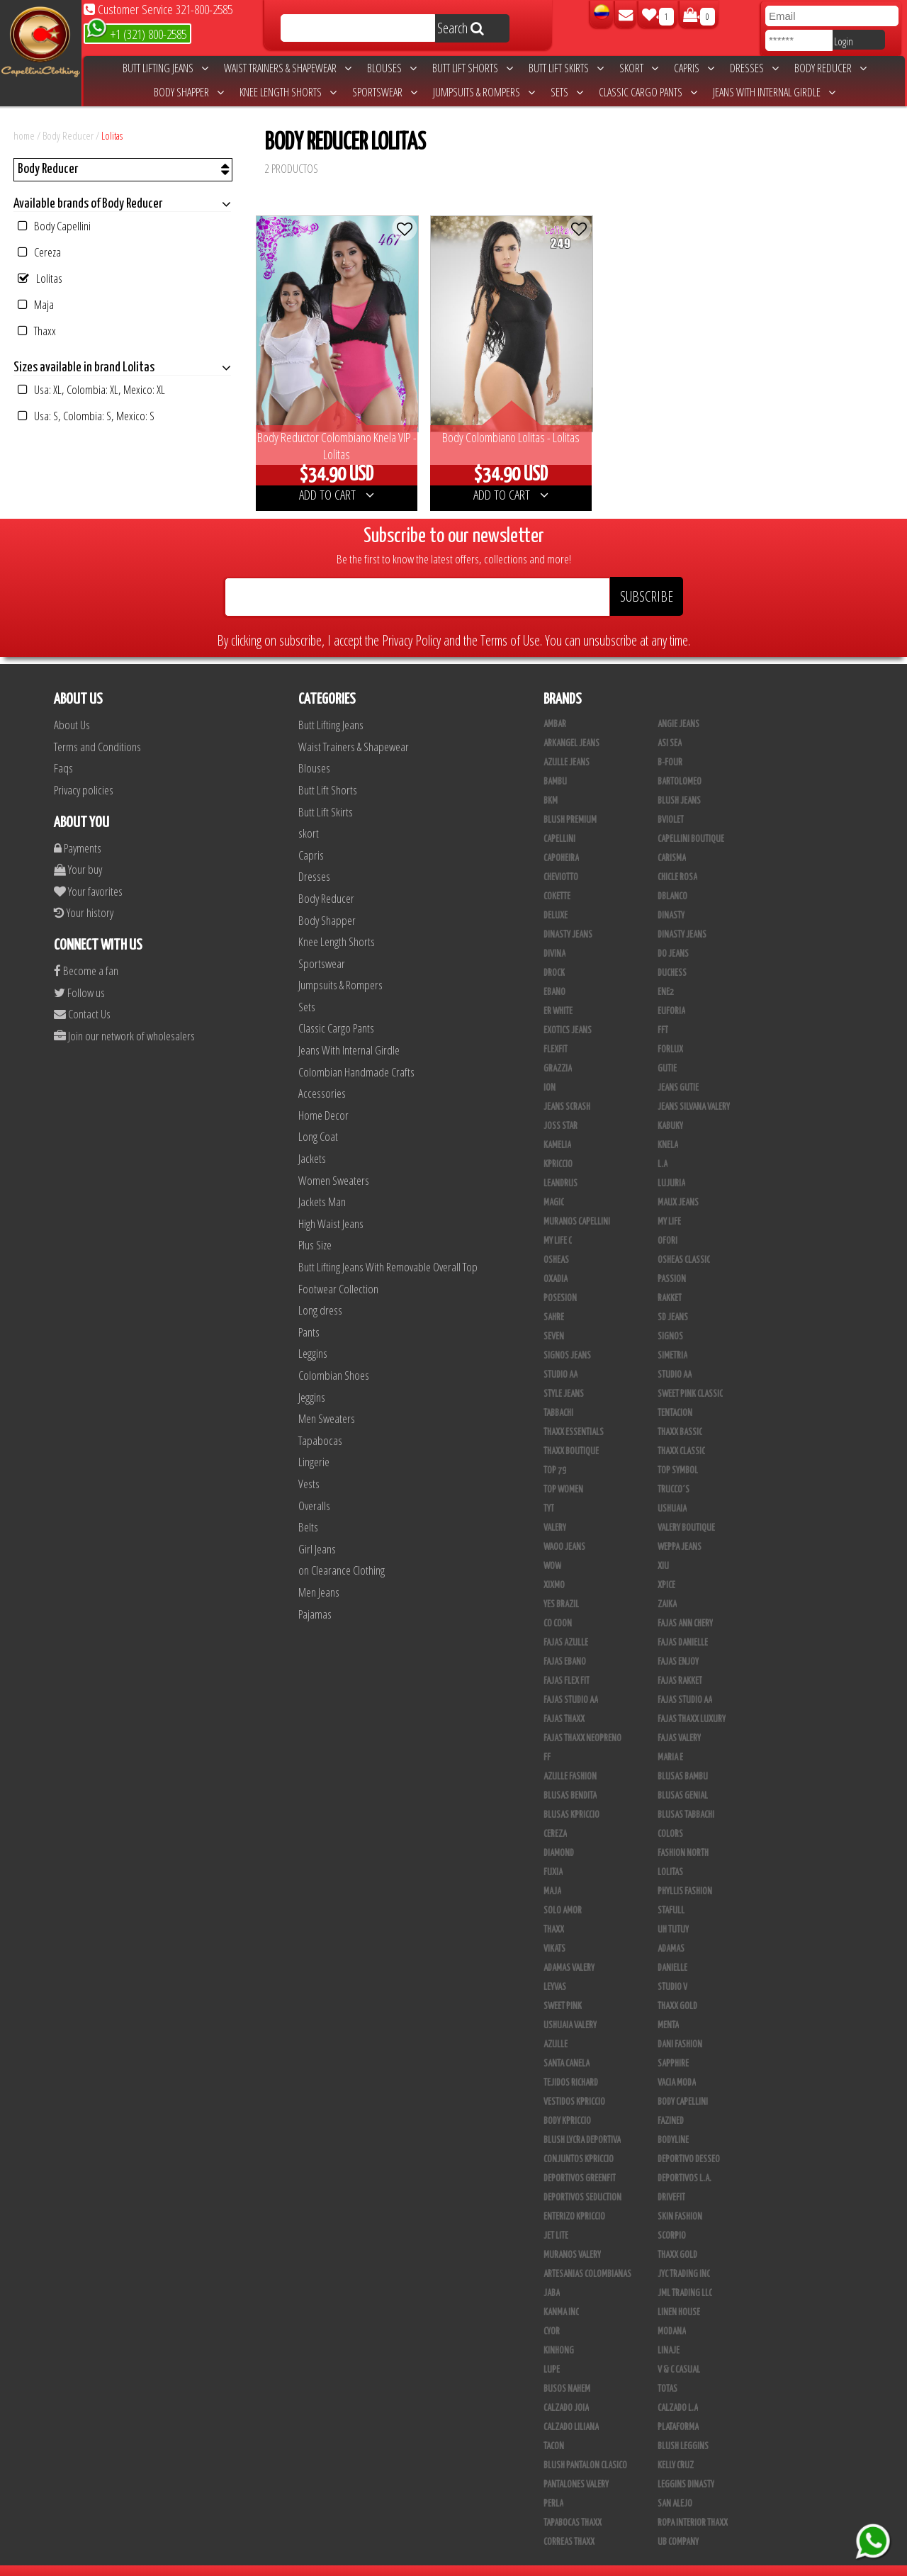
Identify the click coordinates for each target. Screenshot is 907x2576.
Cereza (39, 252)
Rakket (670, 1281)
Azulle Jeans (566, 745)
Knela (668, 1127)
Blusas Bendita (570, 1778)
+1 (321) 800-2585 (136, 33)
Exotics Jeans (567, 1013)
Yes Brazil (561, 1587)
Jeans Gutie (678, 1070)
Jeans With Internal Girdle (774, 92)
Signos (670, 1319)
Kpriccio (558, 1147)
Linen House (679, 2295)
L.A (662, 1147)
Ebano (554, 974)
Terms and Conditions (97, 729)
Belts (308, 1509)
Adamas (671, 1931)
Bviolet (671, 802)
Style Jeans (563, 1376)
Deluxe (555, 898)
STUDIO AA (560, 1357)
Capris (694, 68)
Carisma (672, 840)
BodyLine (673, 2122)
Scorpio (672, 2218)
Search (460, 28)
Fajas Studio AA (570, 1682)
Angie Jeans (678, 707)
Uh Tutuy (673, 1912)
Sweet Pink (562, 1988)
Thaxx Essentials (573, 1414)
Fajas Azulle (565, 1625)
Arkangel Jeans (571, 726)
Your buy (78, 851)
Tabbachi (558, 1395)
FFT (663, 1013)
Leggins (312, 1335)
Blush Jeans (679, 783)
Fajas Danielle (683, 1625)
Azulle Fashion (570, 1759)
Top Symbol (678, 1453)
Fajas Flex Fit (566, 1663)
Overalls (314, 1487)
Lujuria (671, 1166)
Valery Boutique (686, 1510)
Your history (83, 895)
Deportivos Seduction (582, 2180)
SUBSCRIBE (646, 578)
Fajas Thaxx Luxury (692, 1701)
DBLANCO (672, 879)
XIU (663, 1548)
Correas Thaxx (569, 2524)
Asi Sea (670, 726)
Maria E (670, 1740)
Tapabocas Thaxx (572, 2505)
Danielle (672, 1950)
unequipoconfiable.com (549, 2562)
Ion (549, 1070)
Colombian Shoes (333, 1357)
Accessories (322, 1075)
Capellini (559, 821)
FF (547, 1740)
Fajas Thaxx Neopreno (582, 1721)
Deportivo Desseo (689, 2142)
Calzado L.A (678, 2390)
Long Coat (318, 1118)
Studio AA (675, 1357)
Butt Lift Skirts (566, 68)
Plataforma (678, 2409)
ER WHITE (558, 994)
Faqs (63, 750)
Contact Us (82, 996)
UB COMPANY (678, 2524)
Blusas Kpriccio (571, 1797)
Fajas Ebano (564, 1644)
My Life (669, 1204)
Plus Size (315, 1227)
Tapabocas (320, 1422)
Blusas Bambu (683, 1759)
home (24, 135)
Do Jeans (673, 936)
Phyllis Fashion (685, 1874)
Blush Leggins (683, 2429)
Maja (36, 304)
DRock (554, 955)
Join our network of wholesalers (124, 1017)
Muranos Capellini (576, 1204)
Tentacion (675, 1395)
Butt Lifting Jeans (165, 68)
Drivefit (671, 2180)
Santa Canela (566, 2046)
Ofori (667, 1223)
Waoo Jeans (564, 1529)
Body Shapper (189, 92)
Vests (309, 1466)
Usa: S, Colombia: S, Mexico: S (86, 415)
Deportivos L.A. (684, 2161)
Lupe (551, 2352)
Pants (309, 1314)
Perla (553, 2486)
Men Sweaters (326, 1401)
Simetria (672, 1338)
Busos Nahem (566, 2371)
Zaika (667, 1587)
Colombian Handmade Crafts (356, 1053)
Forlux (670, 1032)
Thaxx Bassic (680, 1414)
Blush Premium (570, 802)
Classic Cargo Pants (648, 92)
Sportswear (384, 92)
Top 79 (554, 1453)
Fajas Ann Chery (685, 1606)
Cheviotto (560, 860)
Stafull (671, 1893)
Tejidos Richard (570, 2065)
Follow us (79, 974)
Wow (552, 1548)
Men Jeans (318, 1574)
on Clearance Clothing (341, 1552)
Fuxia (553, 1855)
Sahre (553, 1300)
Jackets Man (322, 1184)
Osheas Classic (684, 1242)
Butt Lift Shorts (472, 68)
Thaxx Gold (677, 2237)
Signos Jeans (567, 1338)
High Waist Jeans (331, 1206)
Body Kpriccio (567, 2103)
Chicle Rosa (677, 860)
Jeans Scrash (566, 1089)
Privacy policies (83, 772)
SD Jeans (673, 1300)
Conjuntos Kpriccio (578, 2142)
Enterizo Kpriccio (574, 2199)
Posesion (560, 1281)
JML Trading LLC (685, 2275)
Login (843, 41)
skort (638, 68)
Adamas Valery (569, 1950)
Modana (672, 2314)
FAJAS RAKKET (680, 1663)
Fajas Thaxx (564, 1701)
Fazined (671, 2103)
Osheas (556, 1242)
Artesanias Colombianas (587, 2256)
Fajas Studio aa (685, 1682)
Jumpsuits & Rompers (484, 92)
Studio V (672, 1969)
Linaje (669, 2333)
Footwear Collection (338, 1270)
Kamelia (557, 1127)
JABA (551, 2275)
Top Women (563, 1472)
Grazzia (557, 1051)
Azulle (555, 2027)
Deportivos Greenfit (579, 2161)
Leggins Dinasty (686, 2467)
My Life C (557, 1223)
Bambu (555, 764)
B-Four (670, 745)
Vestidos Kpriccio (574, 2084)
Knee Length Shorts (288, 92)
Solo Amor (562, 1893)
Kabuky (670, 1108)
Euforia (671, 994)
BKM (550, 783)
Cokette (556, 879)
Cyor (551, 2314)
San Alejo (675, 2486)
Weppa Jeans (680, 1529)
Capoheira (561, 840)
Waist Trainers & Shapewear (287, 68)
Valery (554, 1510)
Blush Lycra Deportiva (582, 2122)
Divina (554, 936)
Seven (553, 1319)
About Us (72, 707)
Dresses (754, 68)
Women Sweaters (333, 1162)
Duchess (672, 955)
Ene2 (666, 974)
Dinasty (671, 898)
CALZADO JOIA (566, 2390)
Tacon (553, 2429)
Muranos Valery (572, 2237)
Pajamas (315, 1595)
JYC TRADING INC (684, 2256)
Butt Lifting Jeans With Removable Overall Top (388, 1249)
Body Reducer (830, 68)
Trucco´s (673, 1472)
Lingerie (313, 1444)
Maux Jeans (678, 1185)
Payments (77, 829)
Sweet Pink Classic (690, 1376)
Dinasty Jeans (567, 917)
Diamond (558, 1835)
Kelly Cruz (676, 2448)
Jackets (312, 1140)
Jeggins (311, 1379)
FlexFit (555, 1032)
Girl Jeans (317, 1530)
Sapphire (673, 2046)
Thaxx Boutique (571, 1434)
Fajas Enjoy (678, 1644)
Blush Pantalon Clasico (585, 2448)
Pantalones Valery (576, 2467)
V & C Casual (679, 2352)
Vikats (554, 1931)
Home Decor (323, 1097)
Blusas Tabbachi (686, 1797)
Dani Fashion (680, 2027)
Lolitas (112, 135)
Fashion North (683, 1835)
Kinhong (558, 2333)
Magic (553, 1185)
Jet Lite (555, 2218)
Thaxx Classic (681, 1434)
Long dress (320, 1292)
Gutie (667, 1051)
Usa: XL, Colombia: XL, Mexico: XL (91, 389)
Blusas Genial (683, 1778)
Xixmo (554, 1568)
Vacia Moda (677, 2065)
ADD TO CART (330, 477)
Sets (567, 92)
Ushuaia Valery (570, 2008)
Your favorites (88, 873)
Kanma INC (561, 2295)
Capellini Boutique (691, 821)
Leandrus (560, 1166)
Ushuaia (672, 1491)
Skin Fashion (680, 2199)
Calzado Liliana (571, 2409)
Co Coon (557, 1606)
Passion (672, 1261)
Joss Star (560, 1108)
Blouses (392, 68)
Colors (670, 1816)
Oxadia (555, 1261)
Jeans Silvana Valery (694, 1089)
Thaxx (37, 330)
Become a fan (86, 953)
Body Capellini (54, 226)
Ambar (554, 707)
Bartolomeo (680, 764)
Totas (667, 2371)
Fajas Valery (679, 1721)
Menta (668, 2008)
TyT (548, 1491)
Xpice (666, 1568)
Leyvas (554, 1969)
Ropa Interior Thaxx (693, 2505)
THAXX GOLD (677, 1988)
